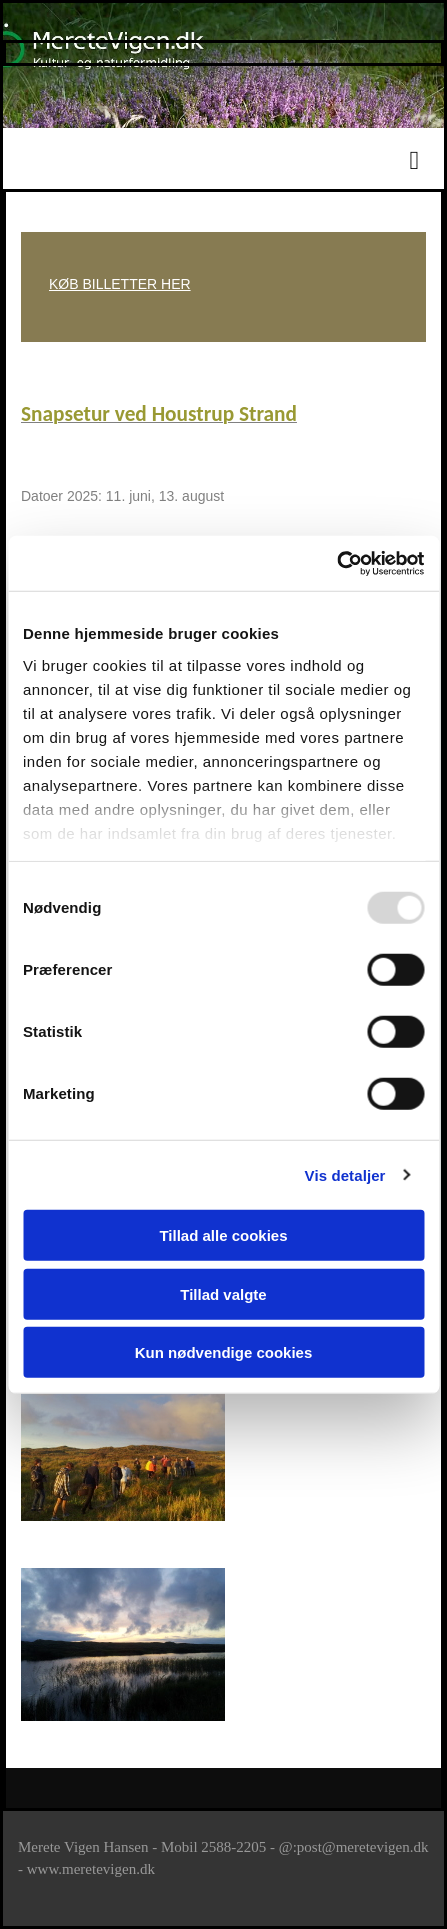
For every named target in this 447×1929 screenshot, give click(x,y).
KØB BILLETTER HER (120, 284)
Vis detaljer (345, 1174)
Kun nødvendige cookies (224, 1352)
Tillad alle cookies (223, 1235)
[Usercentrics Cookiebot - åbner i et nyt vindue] (336, 563)
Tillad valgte (223, 1293)
